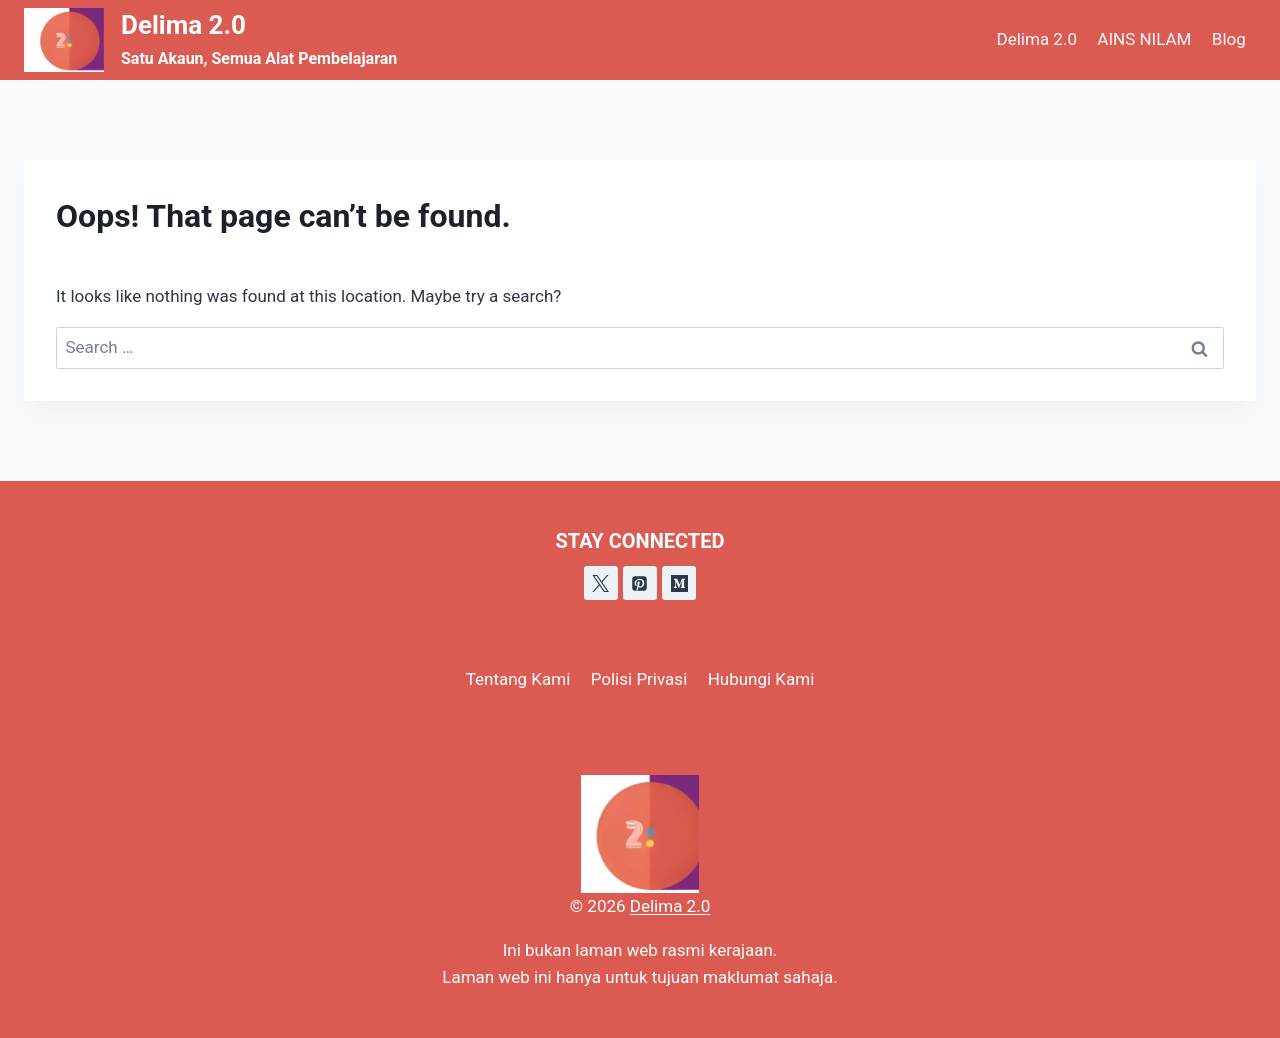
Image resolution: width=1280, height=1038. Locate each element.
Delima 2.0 (1037, 39)
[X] (601, 583)
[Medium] (679, 583)
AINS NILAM (1144, 39)
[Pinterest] (640, 583)
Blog (1229, 39)
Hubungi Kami (761, 679)
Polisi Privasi (639, 679)
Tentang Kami (518, 679)
